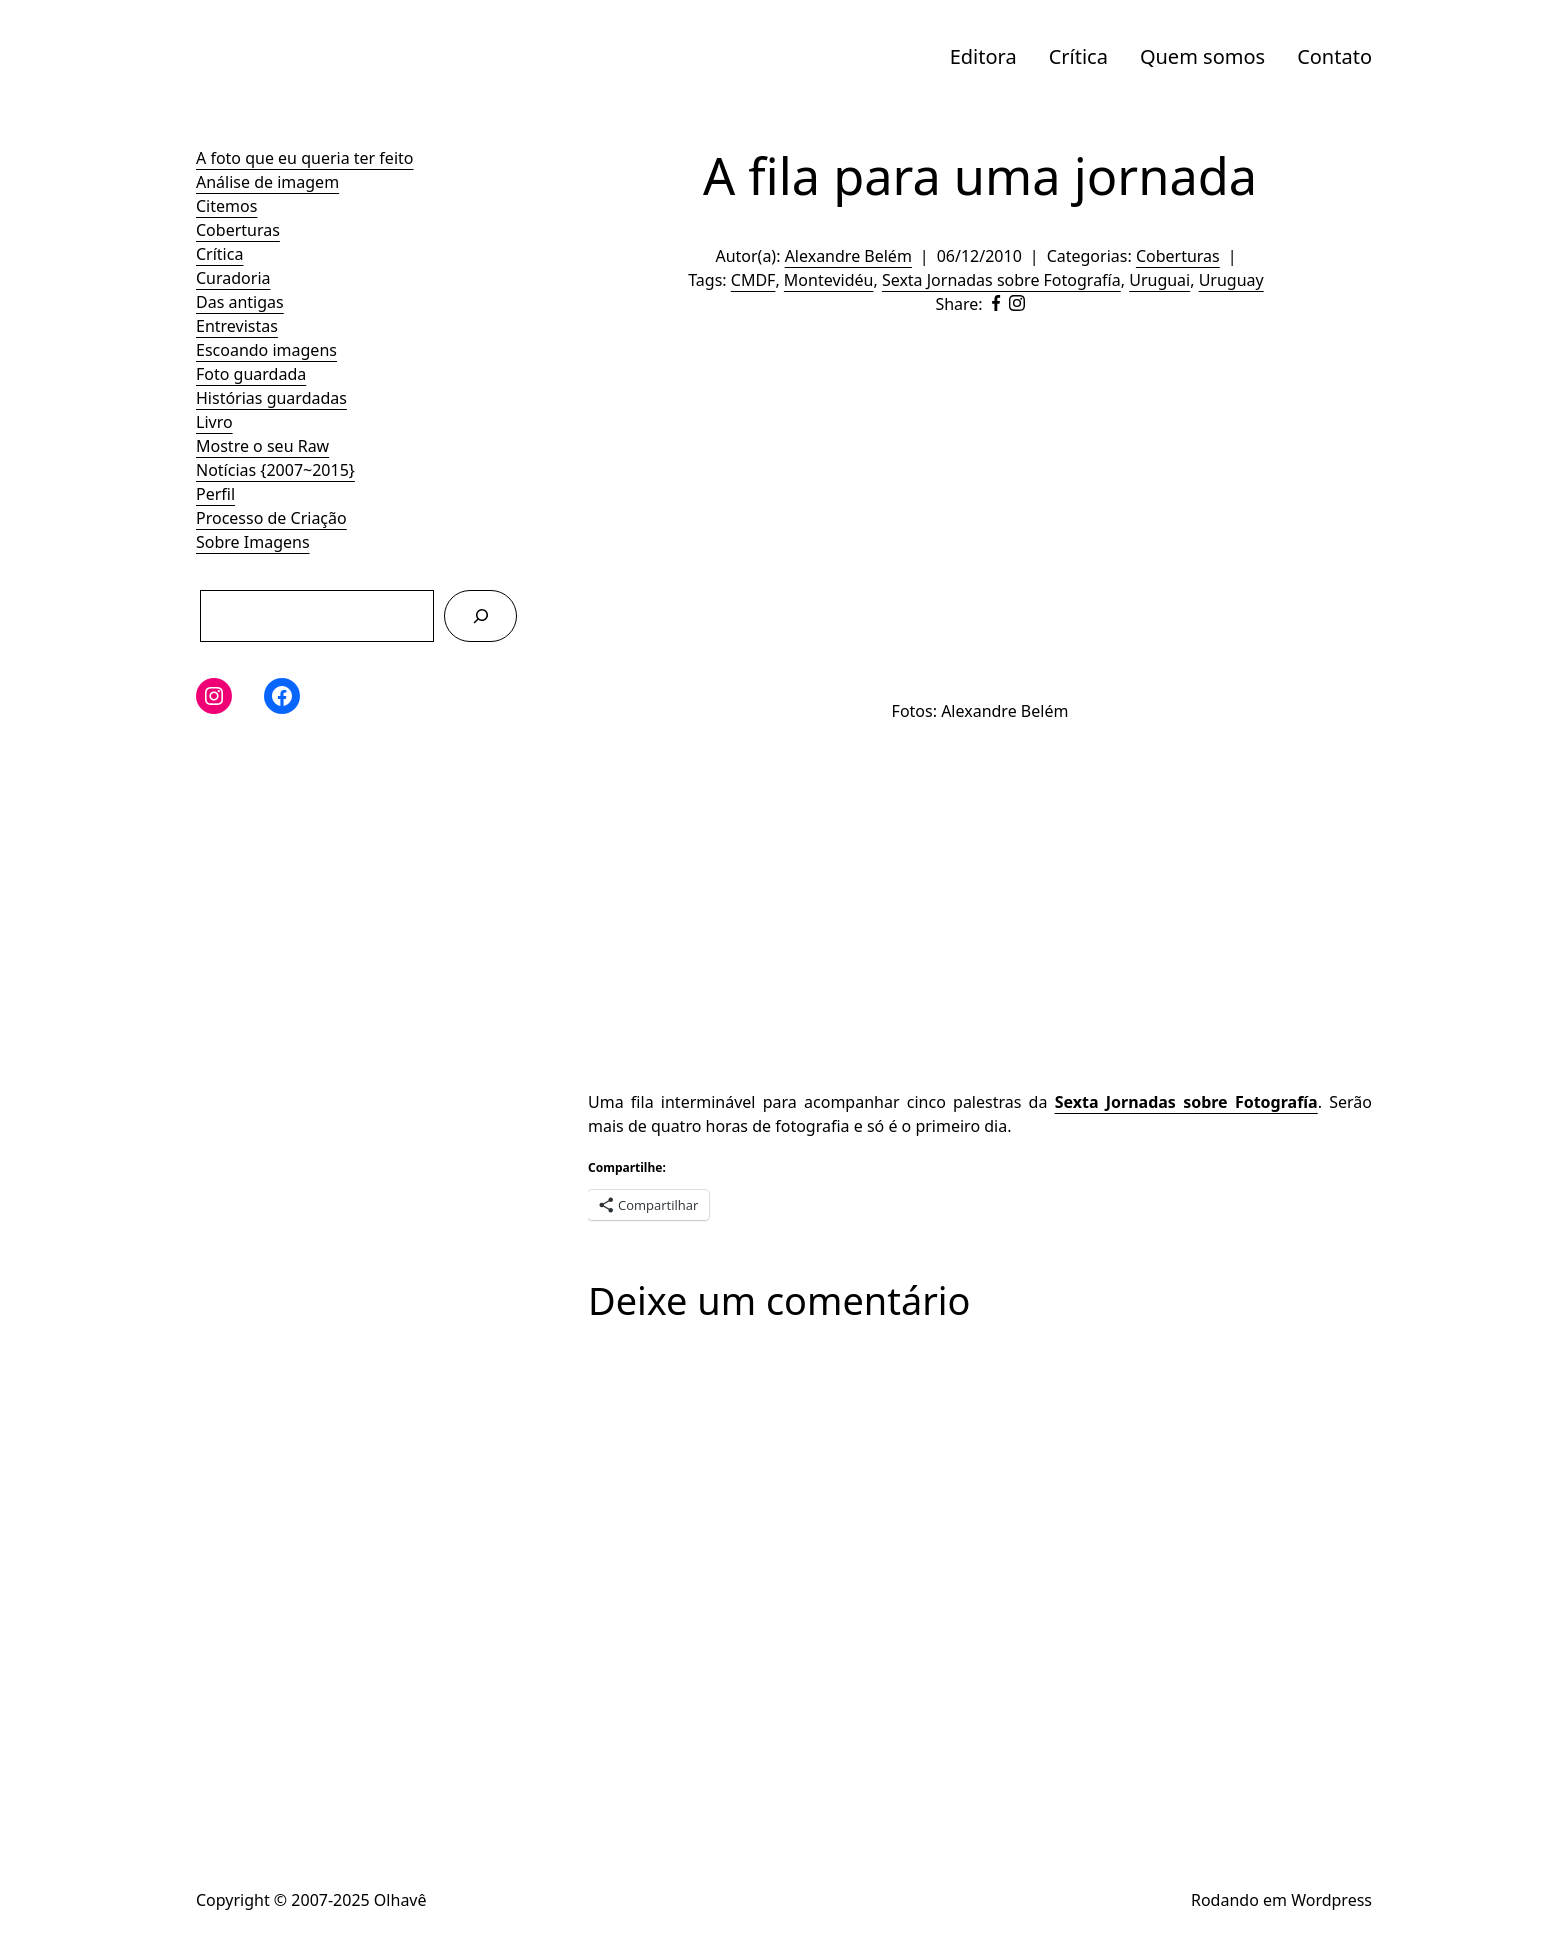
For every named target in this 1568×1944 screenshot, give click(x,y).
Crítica (1078, 56)
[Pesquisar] (480, 615)
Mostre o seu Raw (262, 446)
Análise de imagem (267, 182)
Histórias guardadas (271, 398)
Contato (1334, 56)
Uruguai (1159, 280)
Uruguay (1231, 280)
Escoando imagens (266, 350)
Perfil (215, 494)
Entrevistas (237, 326)
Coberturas (238, 230)
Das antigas (240, 302)
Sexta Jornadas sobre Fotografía (1001, 280)
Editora (983, 56)
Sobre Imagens (253, 542)
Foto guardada (251, 374)
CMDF (753, 280)
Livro (214, 422)
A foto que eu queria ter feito (304, 158)
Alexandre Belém (848, 256)
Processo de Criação (271, 518)
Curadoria (233, 278)
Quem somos (1202, 56)
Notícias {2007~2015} (275, 470)
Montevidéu (829, 280)
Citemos (226, 206)
